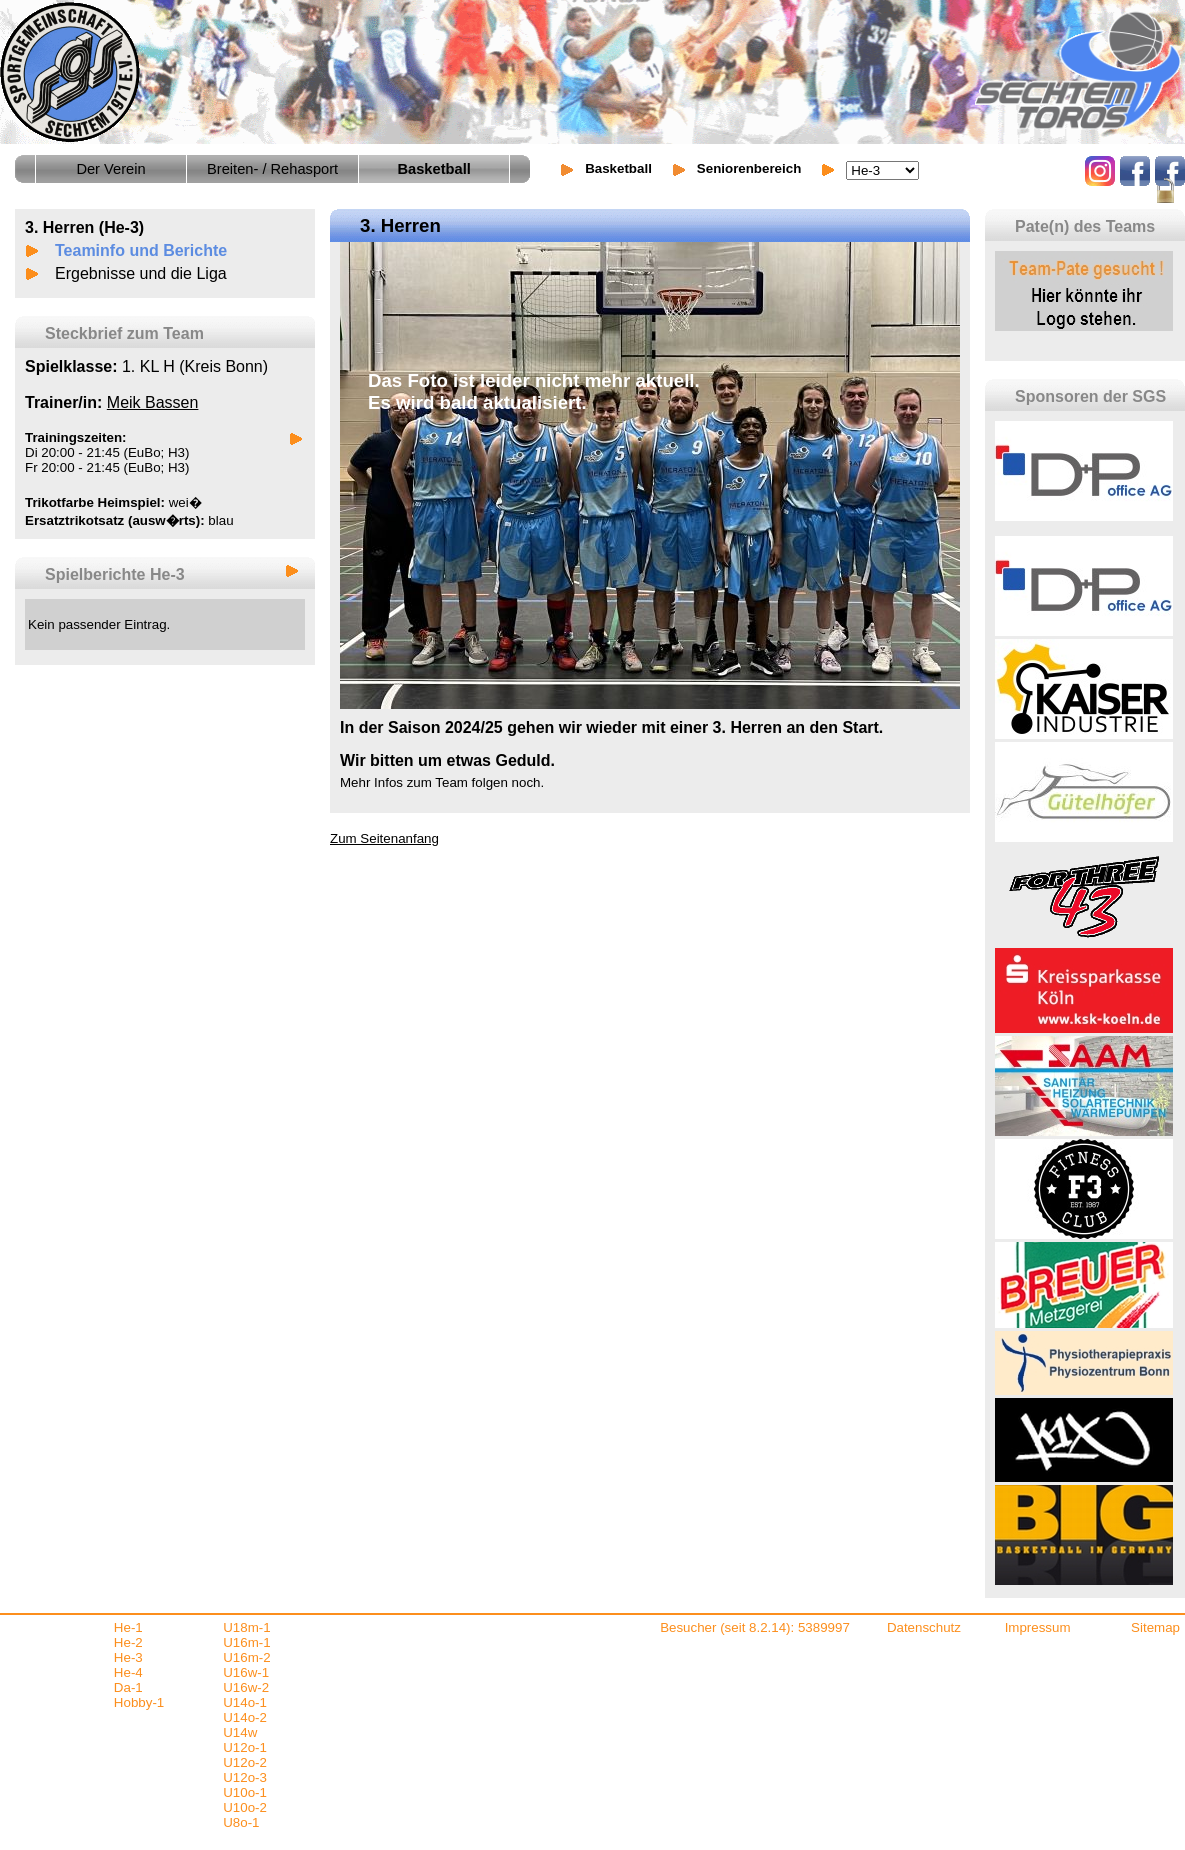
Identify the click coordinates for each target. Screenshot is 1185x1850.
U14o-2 (245, 1717)
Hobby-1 (139, 1702)
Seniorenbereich (749, 168)
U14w (240, 1732)
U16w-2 (246, 1687)
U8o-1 (241, 1822)
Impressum (1038, 1627)
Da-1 (128, 1687)
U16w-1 (246, 1672)
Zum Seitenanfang (384, 838)
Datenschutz (924, 1627)
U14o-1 (245, 1702)
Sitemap (1155, 1627)
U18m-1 (246, 1627)
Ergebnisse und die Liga (141, 273)
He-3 (128, 1657)
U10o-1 (245, 1792)
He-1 (128, 1627)
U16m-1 (246, 1642)
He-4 (128, 1672)
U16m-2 (246, 1657)
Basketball (618, 168)
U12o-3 (245, 1777)
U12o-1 (245, 1747)
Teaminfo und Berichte (141, 250)
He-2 (128, 1642)
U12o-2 (245, 1762)
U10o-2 (245, 1807)
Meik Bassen (153, 402)
